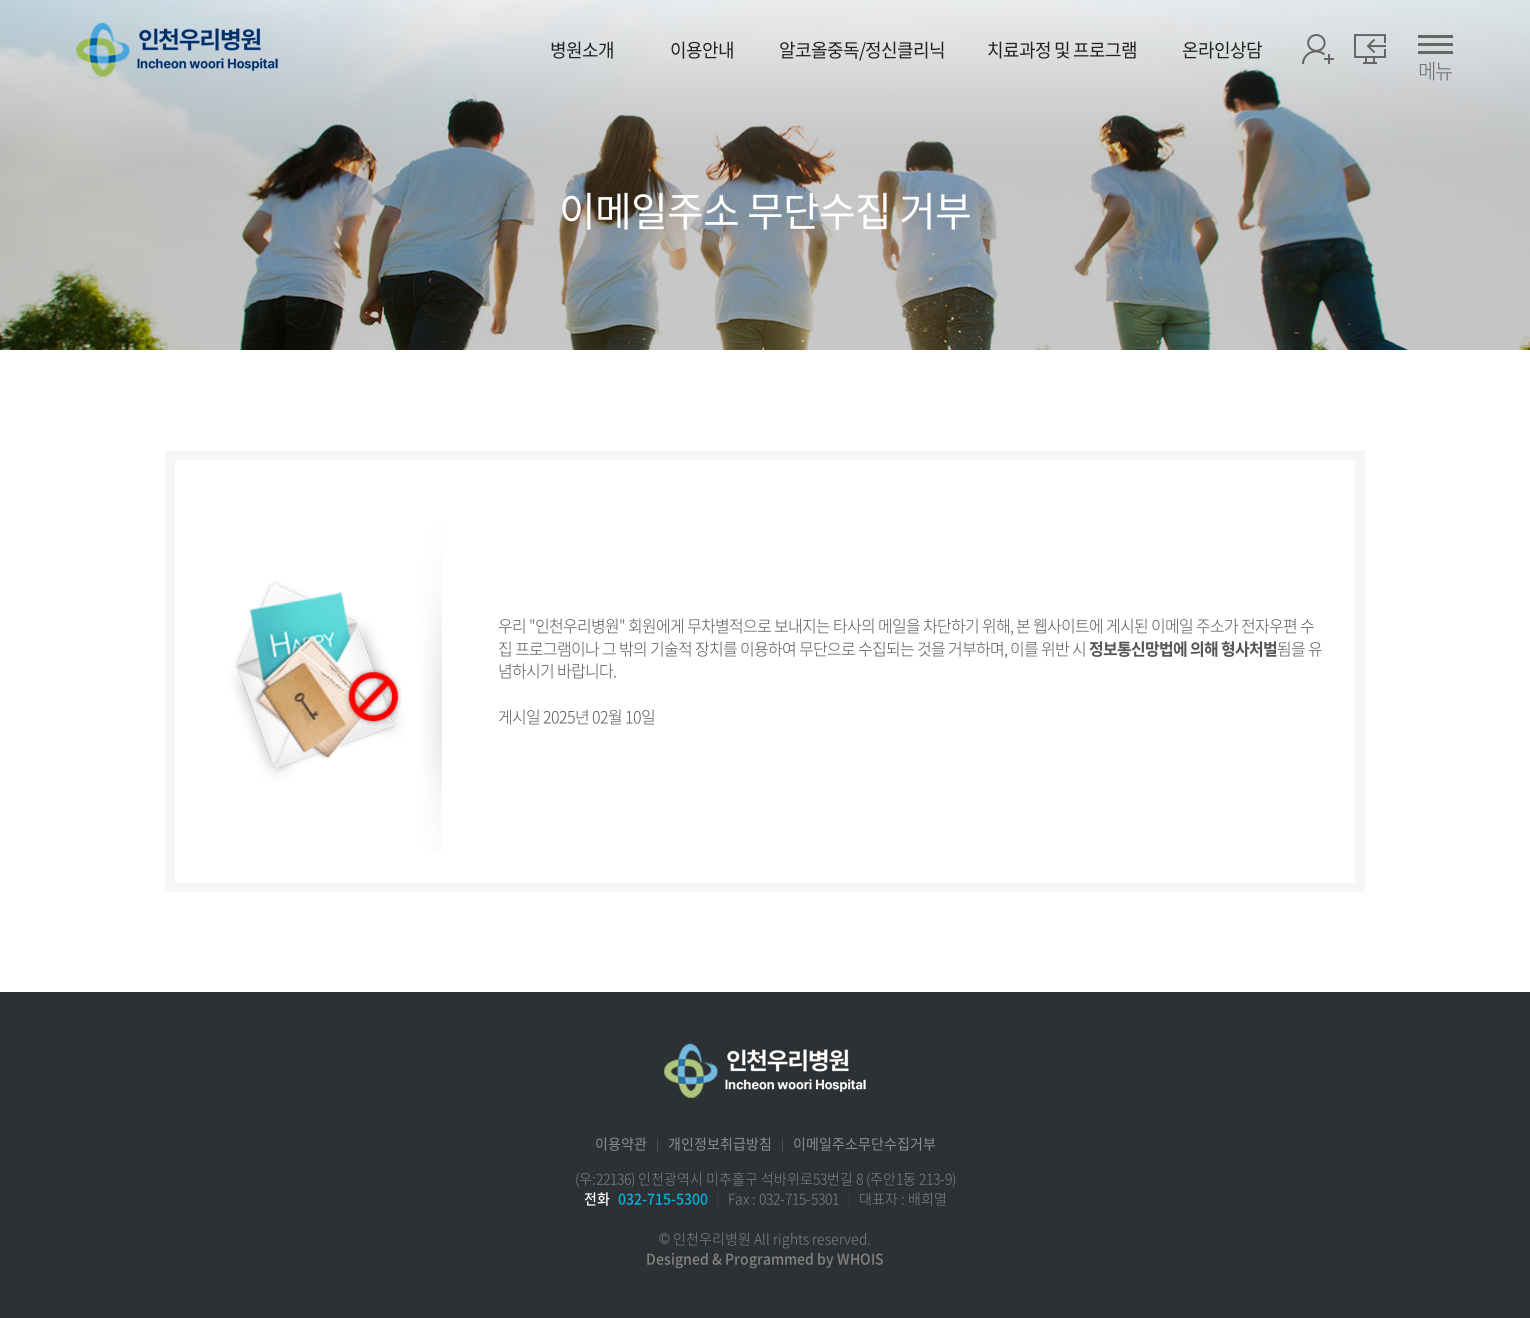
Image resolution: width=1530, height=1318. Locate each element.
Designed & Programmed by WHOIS (765, 1258)
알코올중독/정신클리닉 (862, 50)
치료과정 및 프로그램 (1062, 50)
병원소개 (582, 50)
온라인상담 (1222, 50)
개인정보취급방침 (720, 1143)
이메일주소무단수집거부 (864, 1143)
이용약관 (621, 1143)
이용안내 (702, 50)
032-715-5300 (663, 1198)
